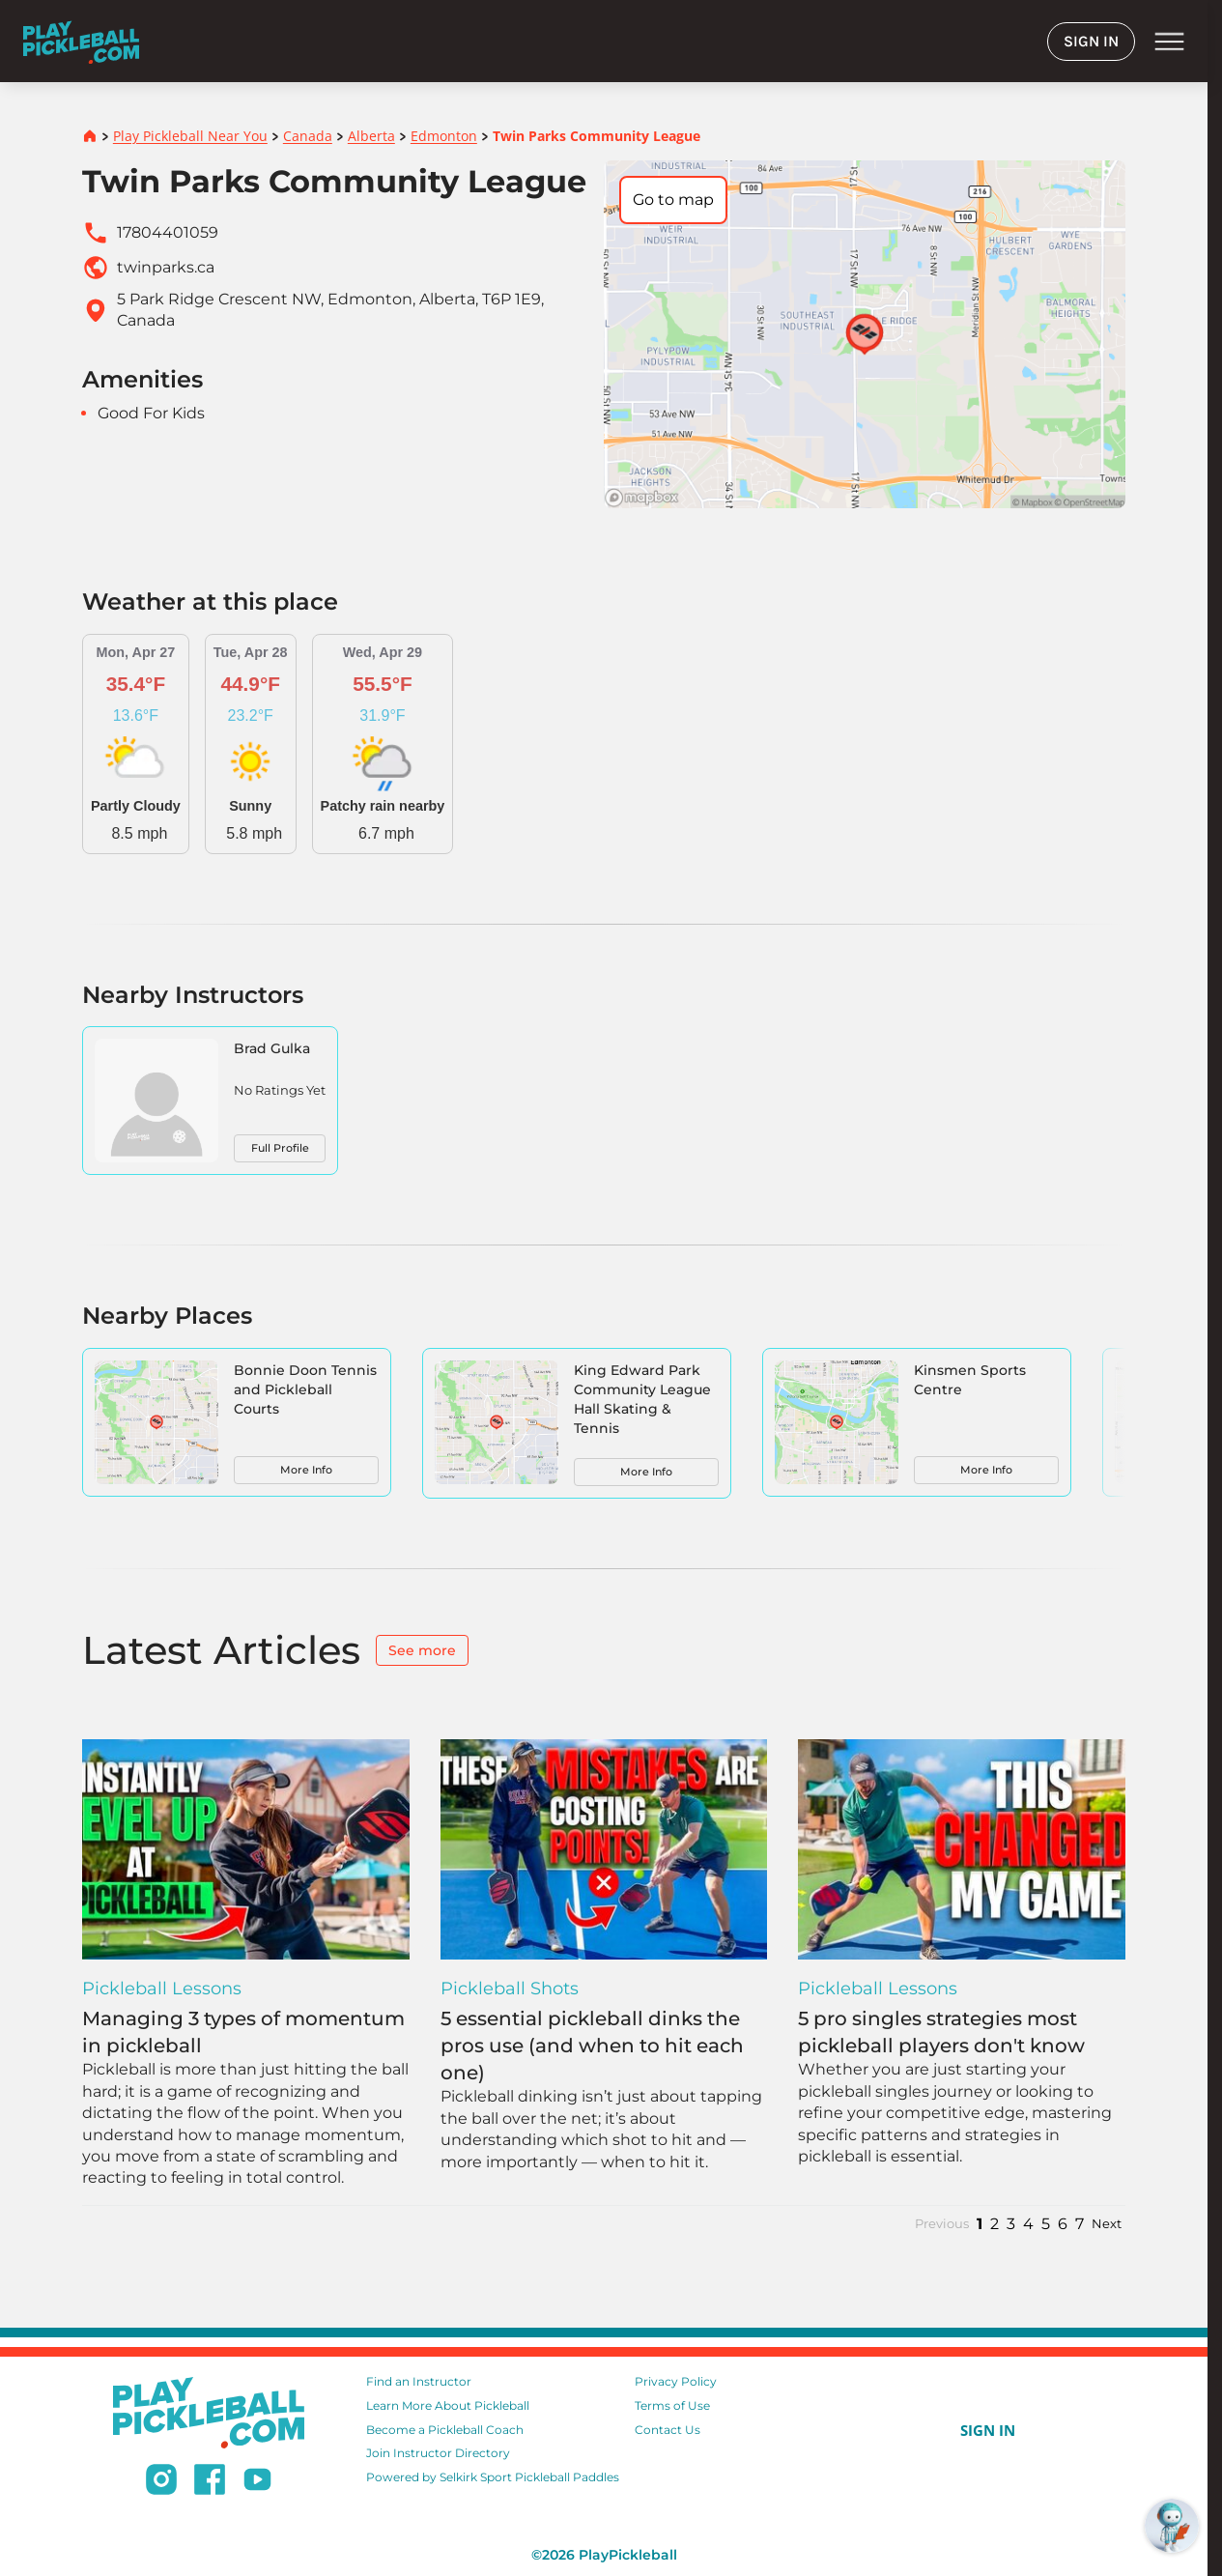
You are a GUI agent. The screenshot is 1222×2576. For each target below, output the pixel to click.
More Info (306, 1469)
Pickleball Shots (509, 1988)
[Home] (81, 41)
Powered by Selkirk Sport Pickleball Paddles (492, 2477)
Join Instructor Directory (438, 2453)
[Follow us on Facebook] (209, 2482)
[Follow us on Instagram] (161, 2482)
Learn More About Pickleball (447, 2405)
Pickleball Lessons (162, 1988)
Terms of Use (672, 2405)
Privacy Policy (676, 2381)
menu (1169, 41)
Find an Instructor (418, 2381)
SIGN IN (1091, 41)
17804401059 (167, 232)
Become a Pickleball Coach (445, 2429)
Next (1107, 2224)
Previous (942, 2224)
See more (422, 1650)
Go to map (673, 199)
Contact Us (667, 2429)
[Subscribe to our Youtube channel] (257, 2482)
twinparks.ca (165, 267)
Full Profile (280, 1148)
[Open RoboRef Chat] (1172, 2526)
